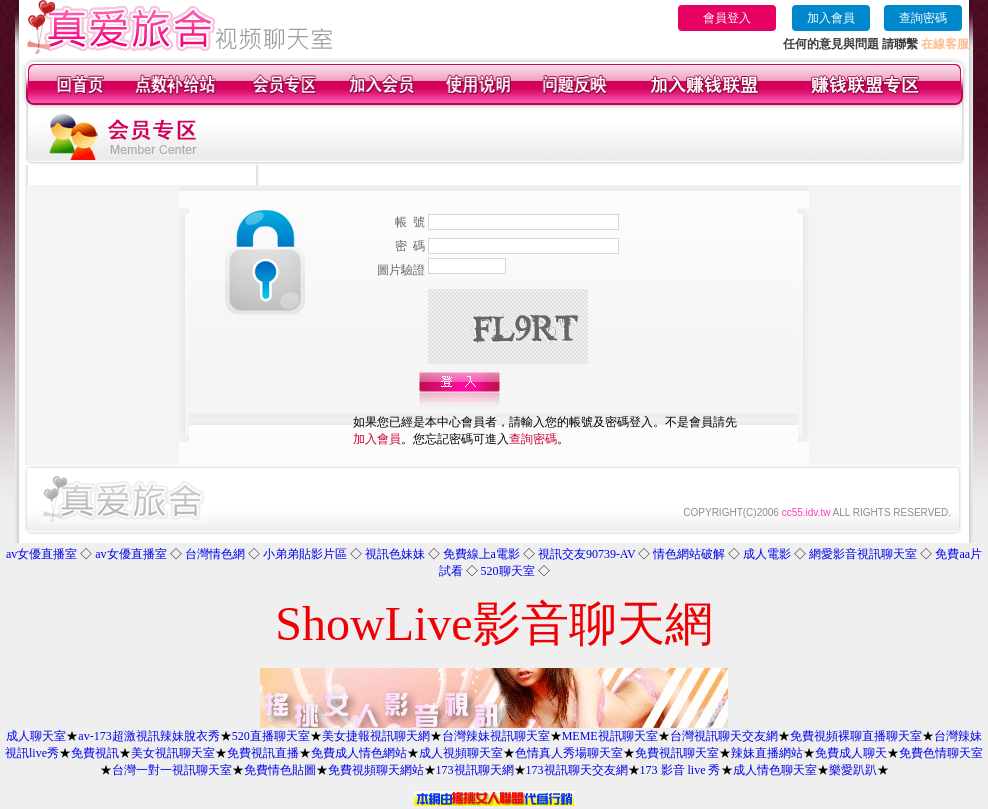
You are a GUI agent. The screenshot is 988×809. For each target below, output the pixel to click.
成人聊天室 (36, 736)
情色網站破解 (689, 554)
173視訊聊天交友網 (577, 770)
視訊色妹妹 (395, 554)
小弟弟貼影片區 (305, 554)
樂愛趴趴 (853, 770)
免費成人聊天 (851, 753)
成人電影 (767, 554)
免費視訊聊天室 (677, 753)
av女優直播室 (41, 554)
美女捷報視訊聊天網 (376, 736)
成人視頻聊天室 (461, 753)
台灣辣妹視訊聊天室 (496, 736)
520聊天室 (508, 571)
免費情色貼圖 (280, 770)
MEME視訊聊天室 (610, 736)
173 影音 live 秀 (680, 770)
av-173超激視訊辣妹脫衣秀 (148, 736)
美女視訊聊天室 (173, 753)
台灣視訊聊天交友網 (724, 736)
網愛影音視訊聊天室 (863, 554)
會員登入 (727, 18)
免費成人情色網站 (359, 753)
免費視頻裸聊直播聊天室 (856, 736)
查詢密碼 (923, 18)
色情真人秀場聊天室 (569, 753)
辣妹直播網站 (767, 753)
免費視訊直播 (263, 753)
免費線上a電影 (481, 554)
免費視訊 (95, 753)
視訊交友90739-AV (587, 554)
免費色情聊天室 (941, 753)
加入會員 (831, 18)
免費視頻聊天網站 (376, 770)
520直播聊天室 (271, 736)
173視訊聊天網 (475, 770)
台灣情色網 (215, 554)
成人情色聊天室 (775, 770)
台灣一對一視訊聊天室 (172, 770)
